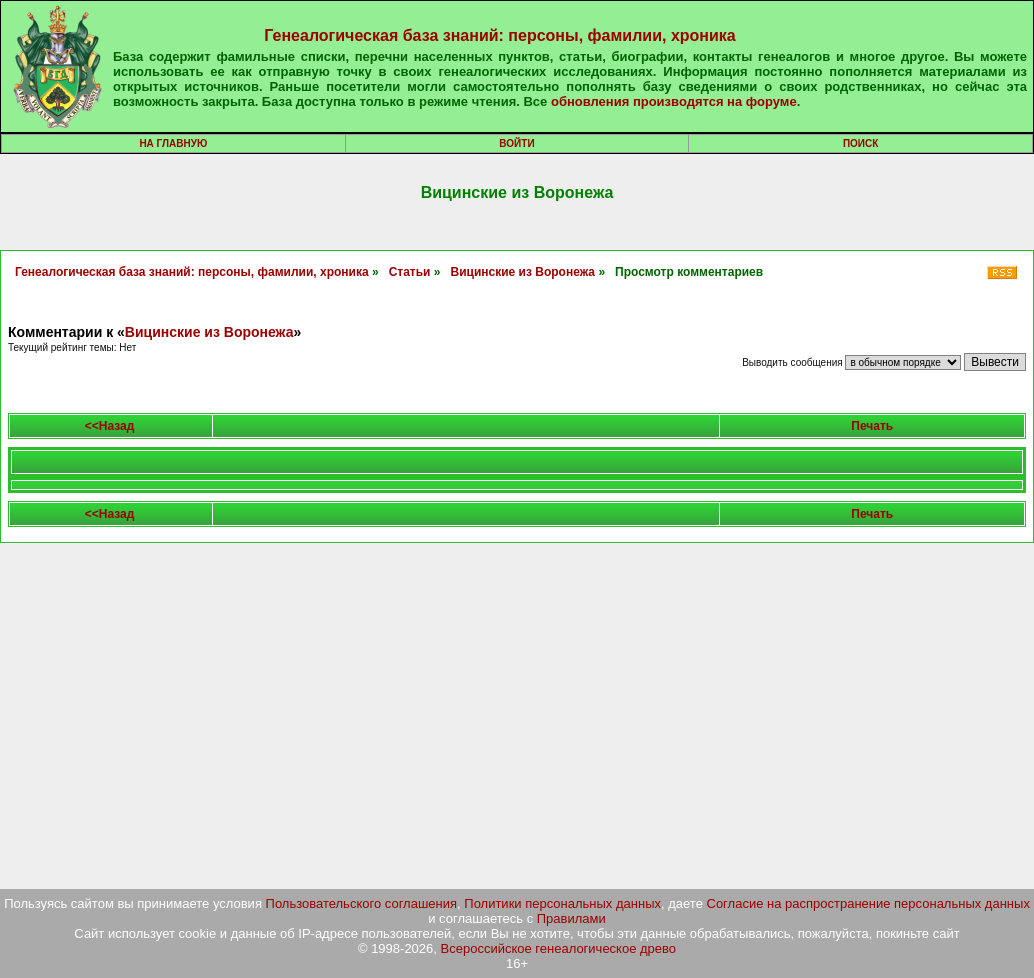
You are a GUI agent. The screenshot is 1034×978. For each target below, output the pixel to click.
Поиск (860, 143)
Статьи (410, 272)
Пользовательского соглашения (362, 903)
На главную (173, 143)
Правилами (571, 918)
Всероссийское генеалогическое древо (559, 948)
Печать (872, 426)
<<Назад (110, 426)
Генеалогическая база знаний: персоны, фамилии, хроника (499, 35)
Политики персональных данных (562, 903)
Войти (516, 143)
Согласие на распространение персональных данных (868, 903)
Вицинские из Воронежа (523, 272)
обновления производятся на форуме (674, 101)
